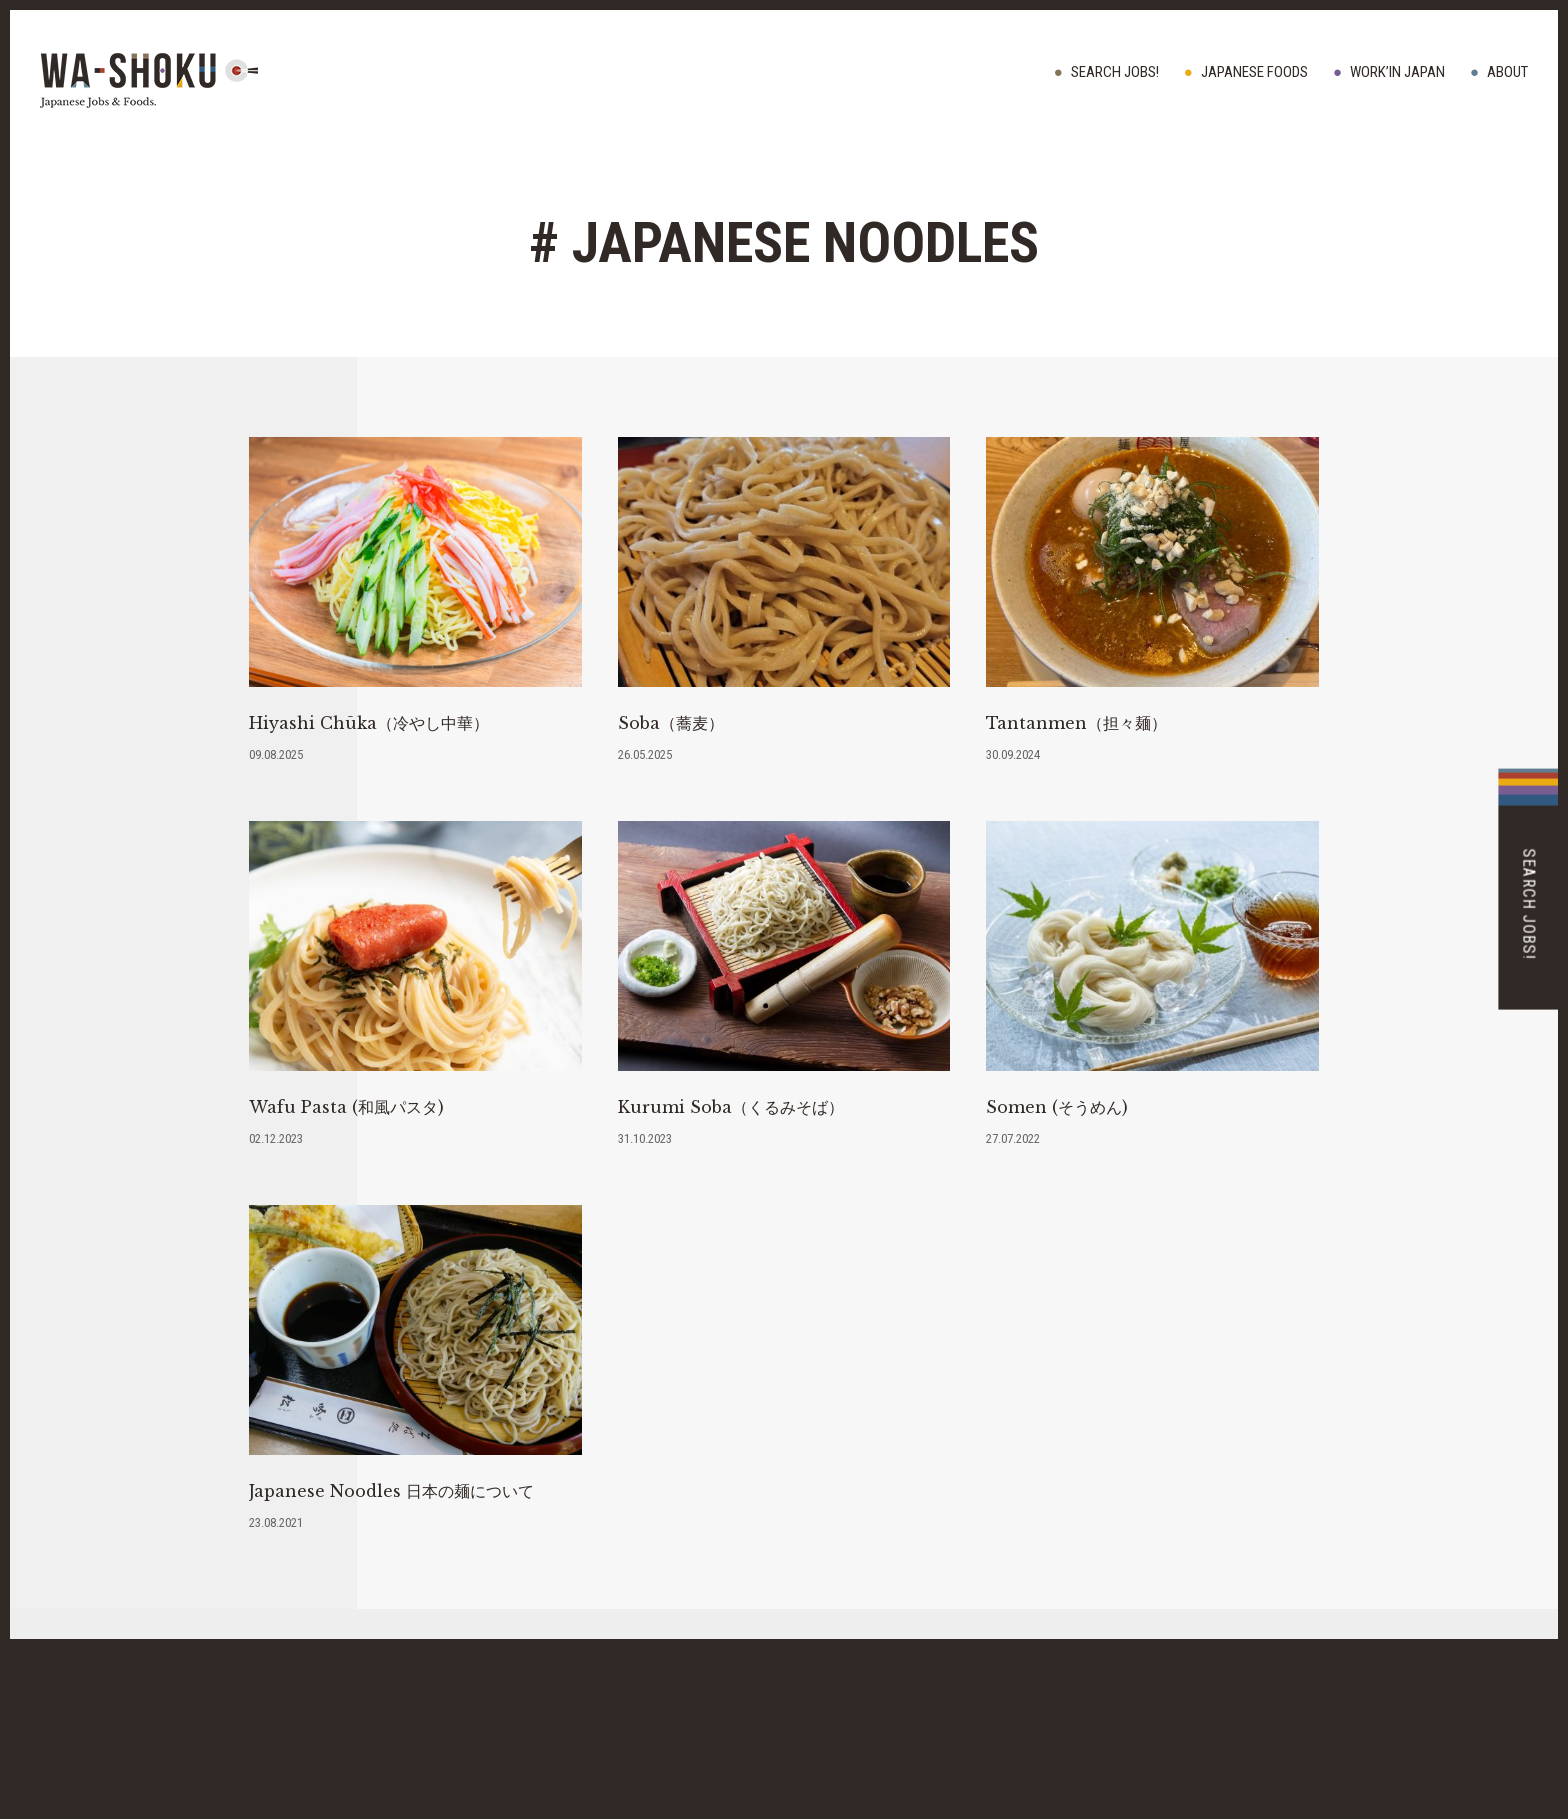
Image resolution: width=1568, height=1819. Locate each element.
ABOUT (1507, 72)
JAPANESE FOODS (1254, 72)
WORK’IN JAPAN (1397, 72)
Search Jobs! (1115, 72)
